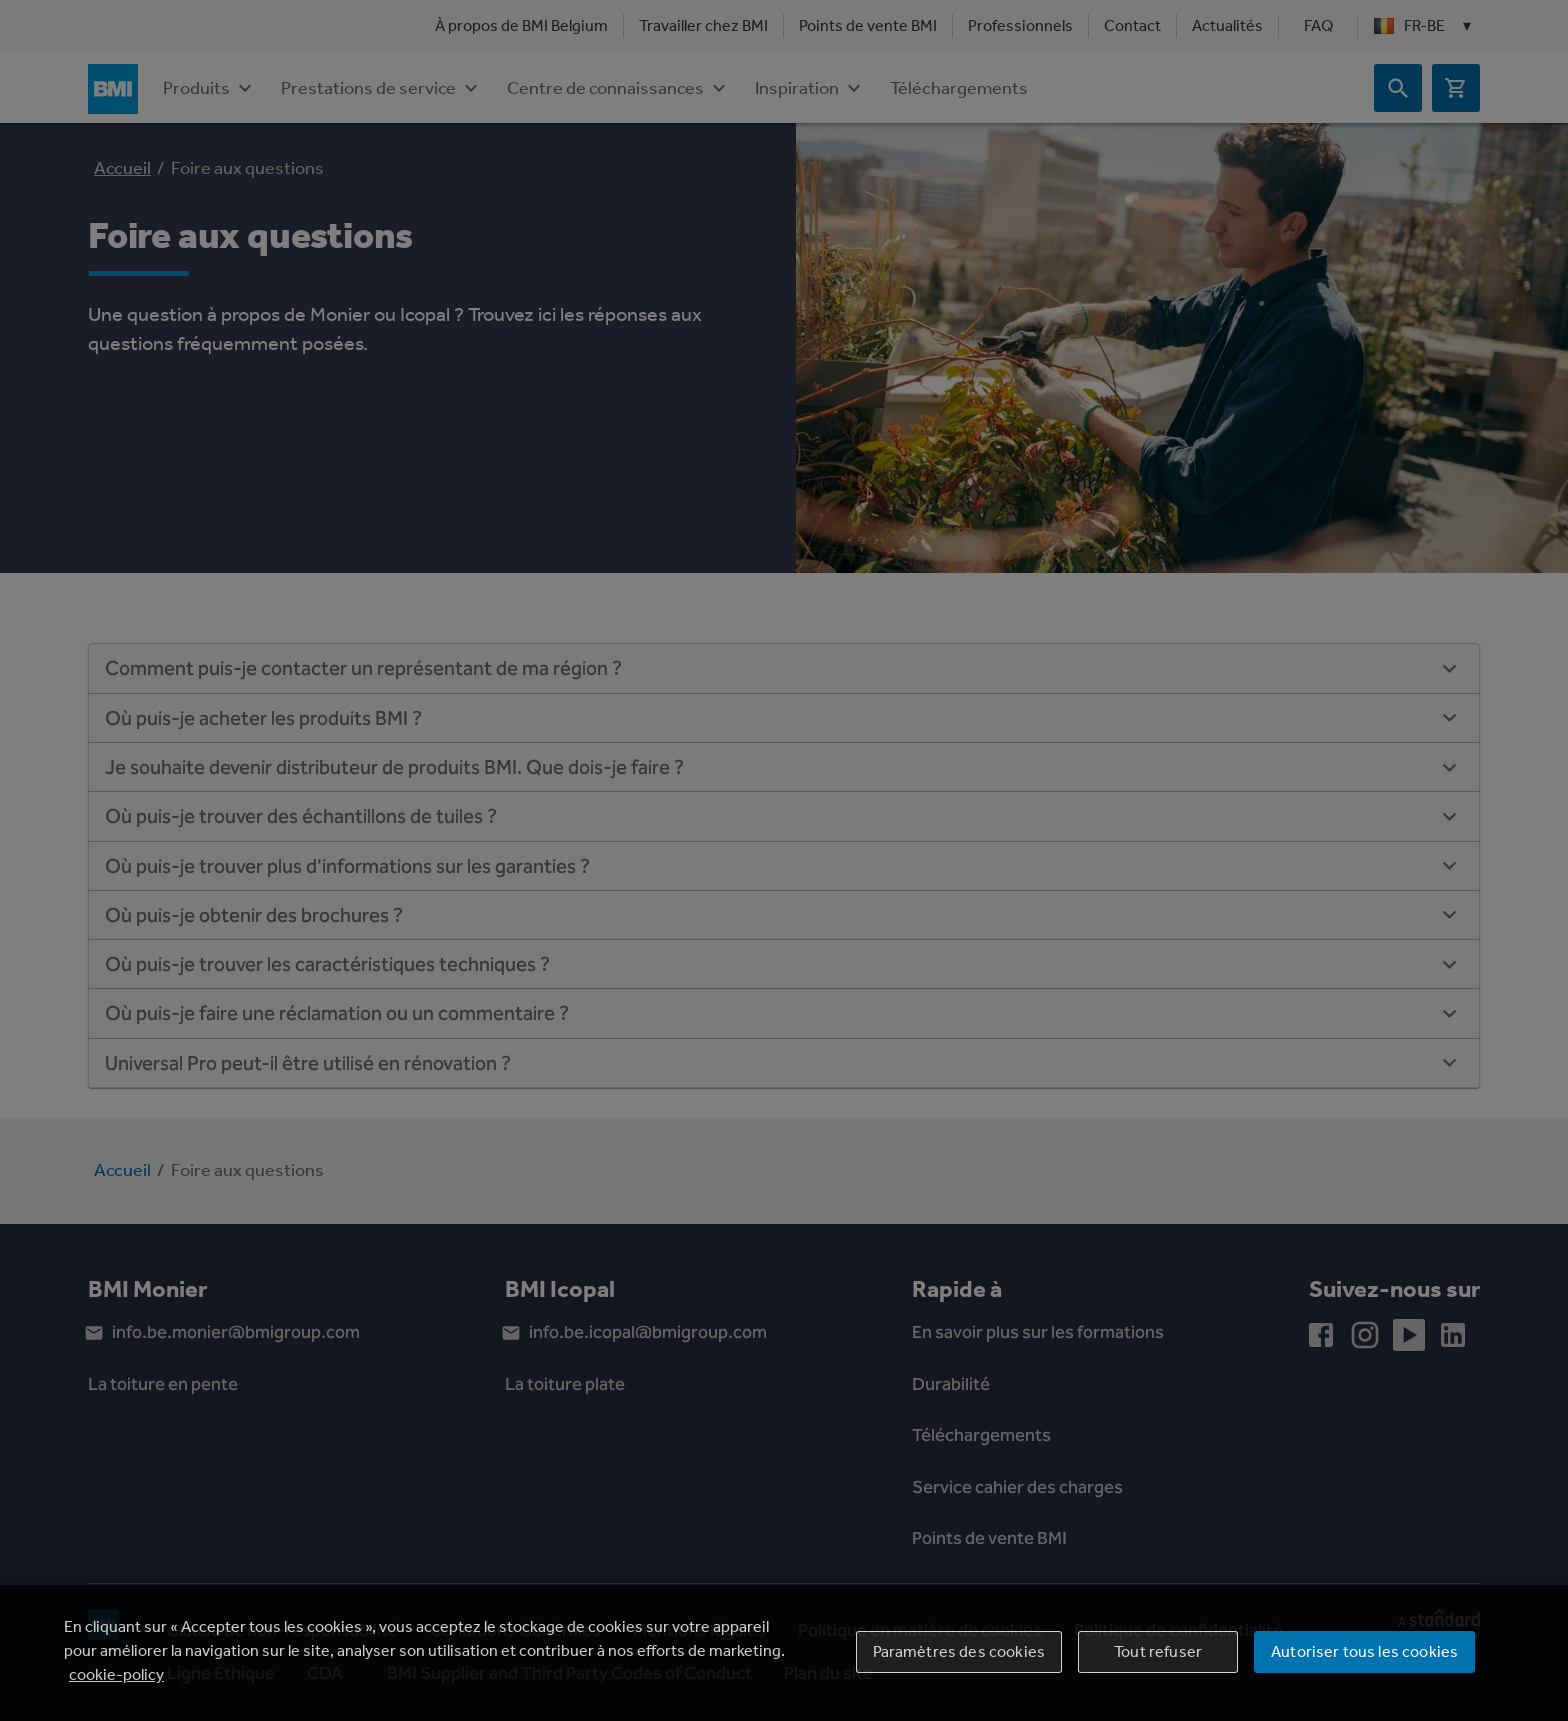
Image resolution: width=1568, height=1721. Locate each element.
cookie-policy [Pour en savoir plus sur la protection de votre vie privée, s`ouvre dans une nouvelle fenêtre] (116, 1678)
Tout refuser (1158, 1655)
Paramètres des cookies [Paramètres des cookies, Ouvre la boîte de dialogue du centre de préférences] (959, 1655)
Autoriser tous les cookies (1364, 1655)
